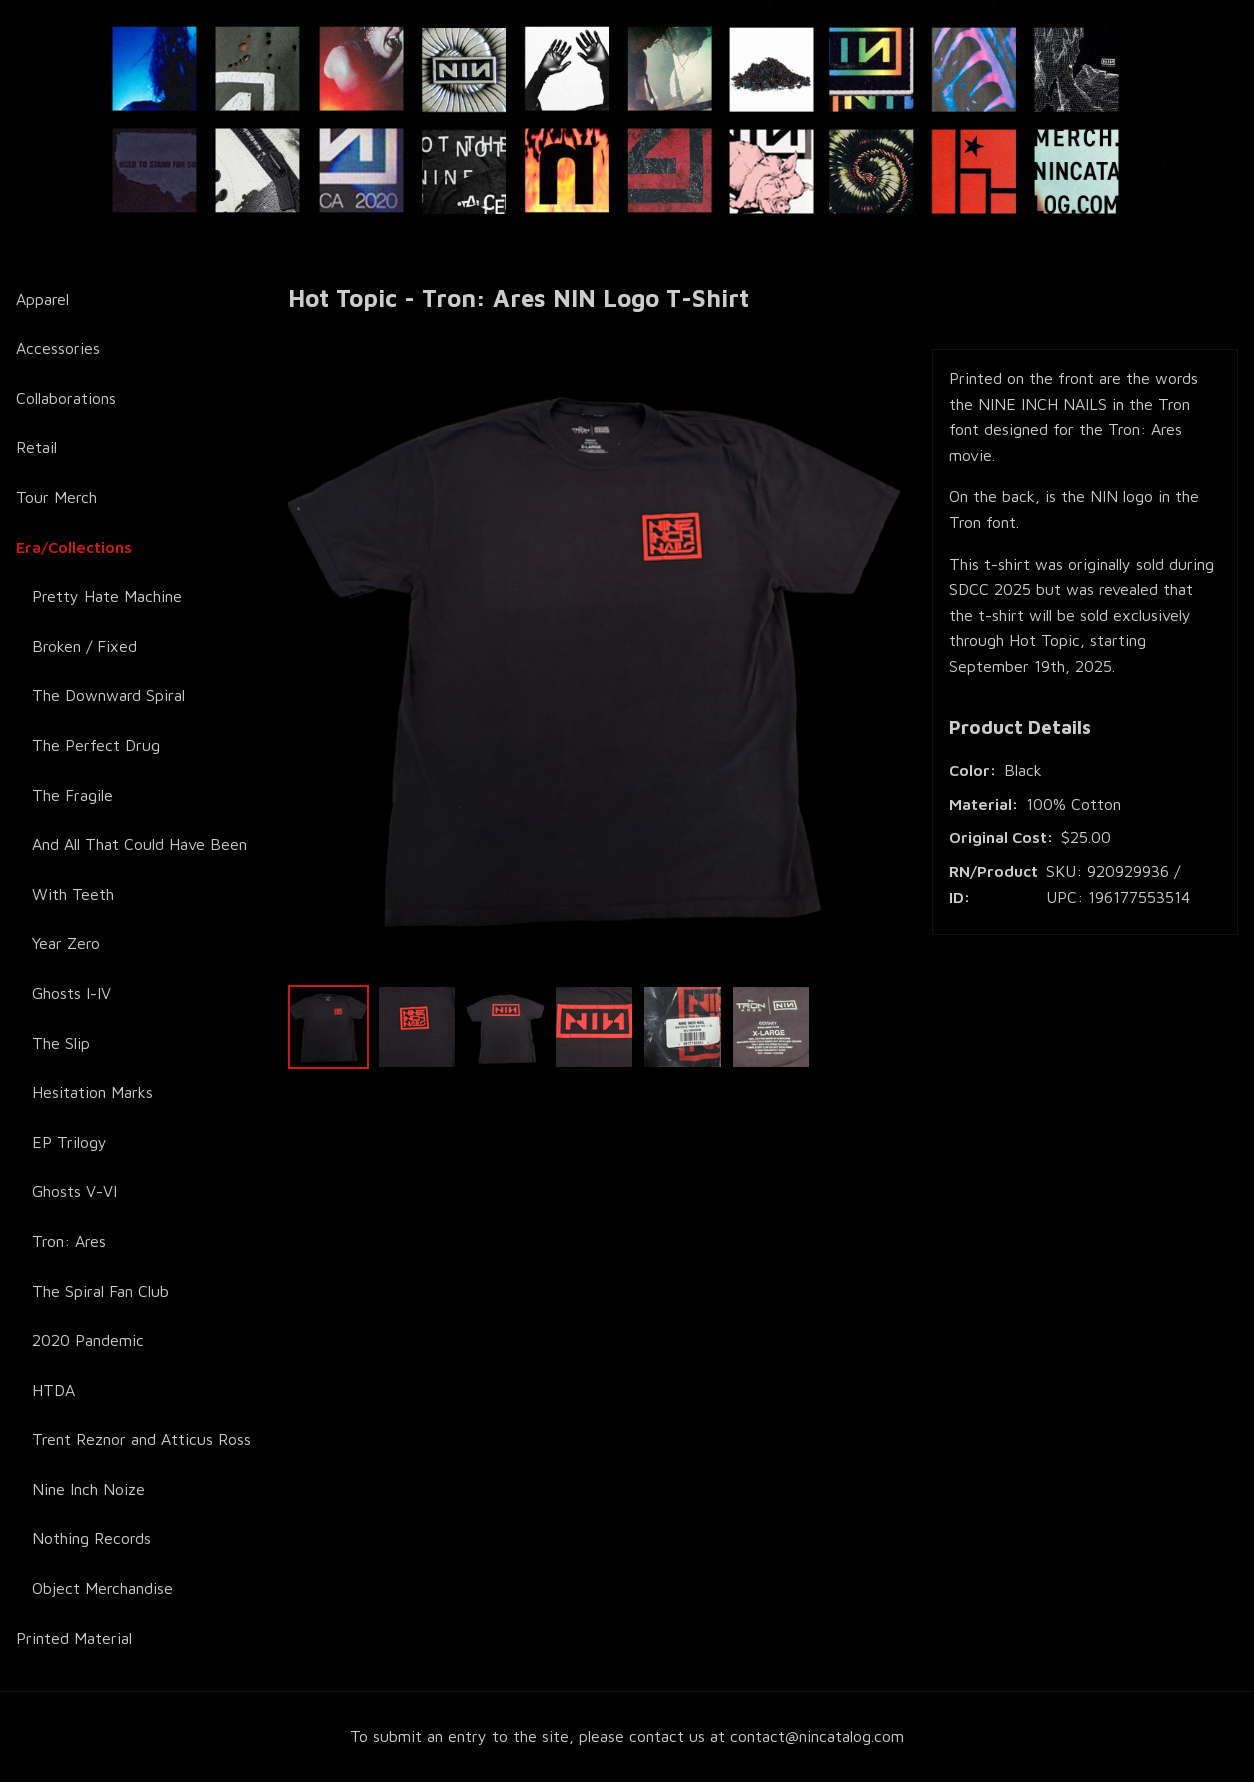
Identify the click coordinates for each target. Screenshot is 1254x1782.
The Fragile (72, 795)
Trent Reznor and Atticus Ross (141, 1439)
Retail (36, 447)
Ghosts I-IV (71, 993)
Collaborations (66, 398)
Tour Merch (56, 497)
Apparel (42, 299)
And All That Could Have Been (139, 844)
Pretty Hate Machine (107, 596)
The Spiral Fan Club (100, 1291)
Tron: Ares (69, 1241)
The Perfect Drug (96, 745)
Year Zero (66, 943)
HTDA (53, 1390)
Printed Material (74, 1638)
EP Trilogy (69, 1142)
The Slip (61, 1043)
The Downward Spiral (108, 695)
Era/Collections (74, 547)
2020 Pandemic (88, 1340)
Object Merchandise (102, 1588)
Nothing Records (91, 1538)
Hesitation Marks (92, 1092)
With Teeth (73, 894)
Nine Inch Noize (88, 1489)
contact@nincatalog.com (817, 1736)
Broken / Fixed (84, 646)
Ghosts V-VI (74, 1191)
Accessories (58, 348)
